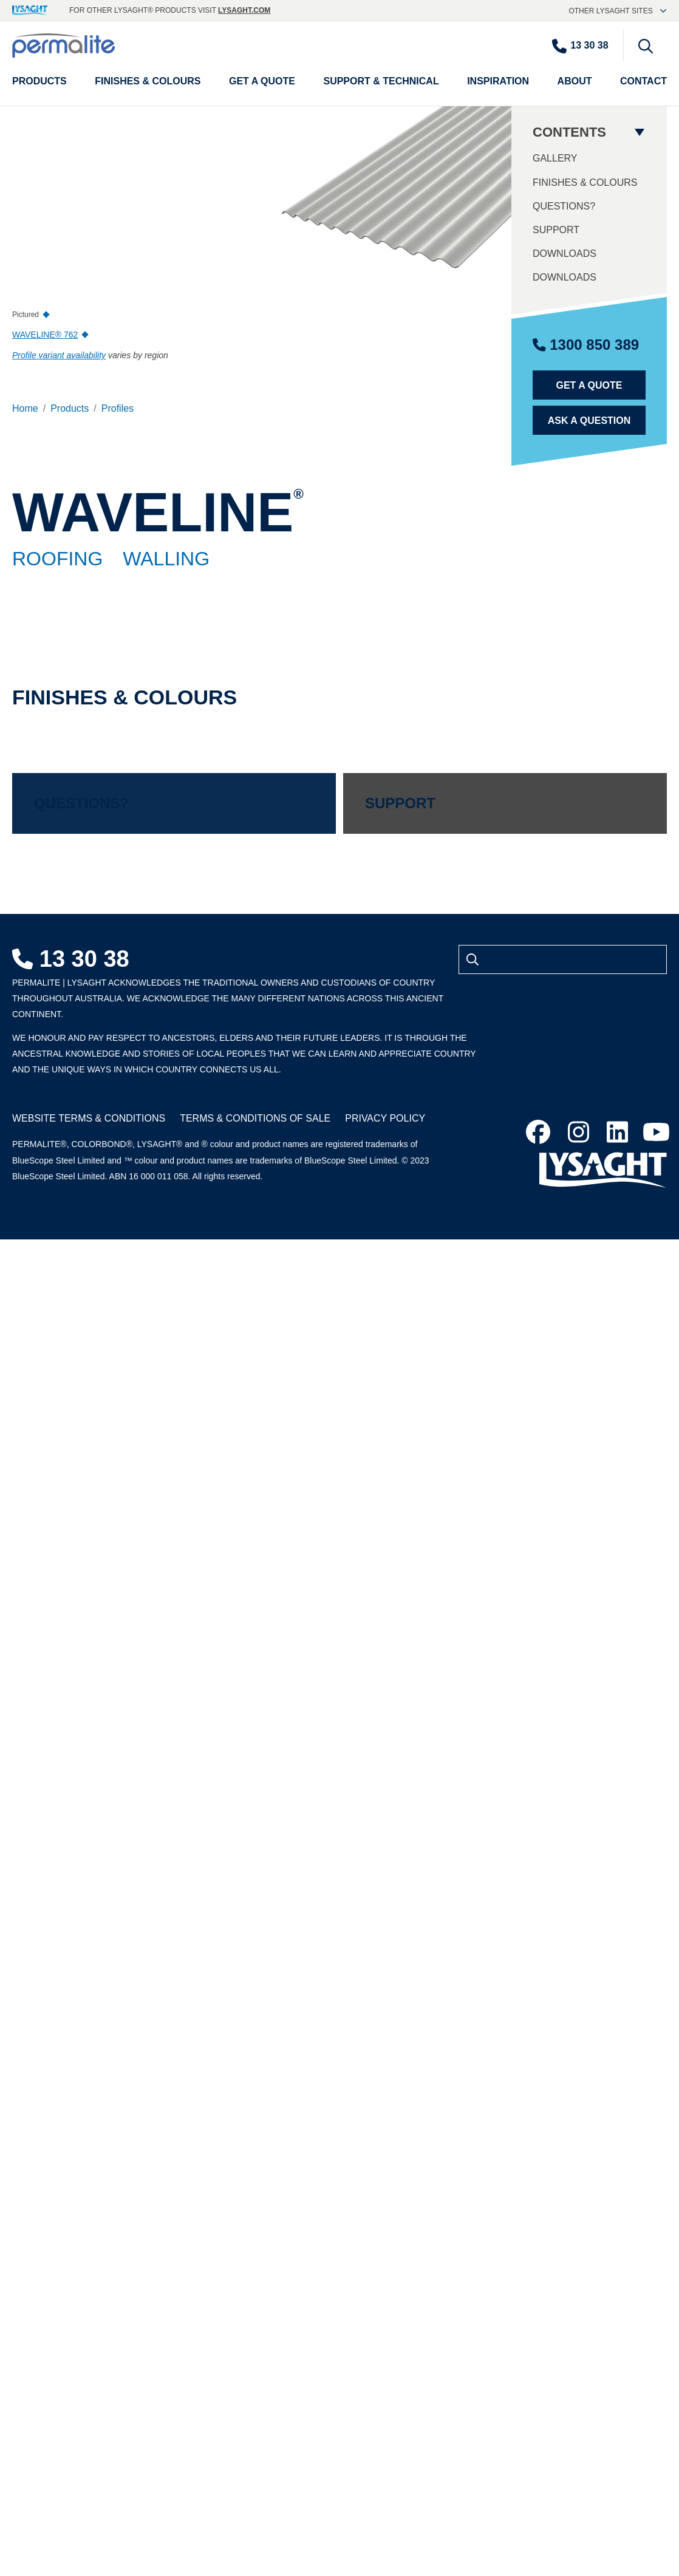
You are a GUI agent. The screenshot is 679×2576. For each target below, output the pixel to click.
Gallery (555, 158)
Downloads (564, 253)
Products (69, 408)
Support (556, 230)
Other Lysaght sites (617, 11)
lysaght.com (244, 10)
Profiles (117, 408)
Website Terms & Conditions (88, 1118)
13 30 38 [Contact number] (70, 959)
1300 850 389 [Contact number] (586, 344)
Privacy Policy (385, 1118)
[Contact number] (586, 45)
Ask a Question (589, 420)
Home (25, 408)
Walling (166, 559)
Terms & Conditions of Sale (255, 1118)
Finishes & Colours (585, 182)
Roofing (57, 559)
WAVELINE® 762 (45, 334)
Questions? (564, 206)
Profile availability (59, 355)
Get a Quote (589, 385)
